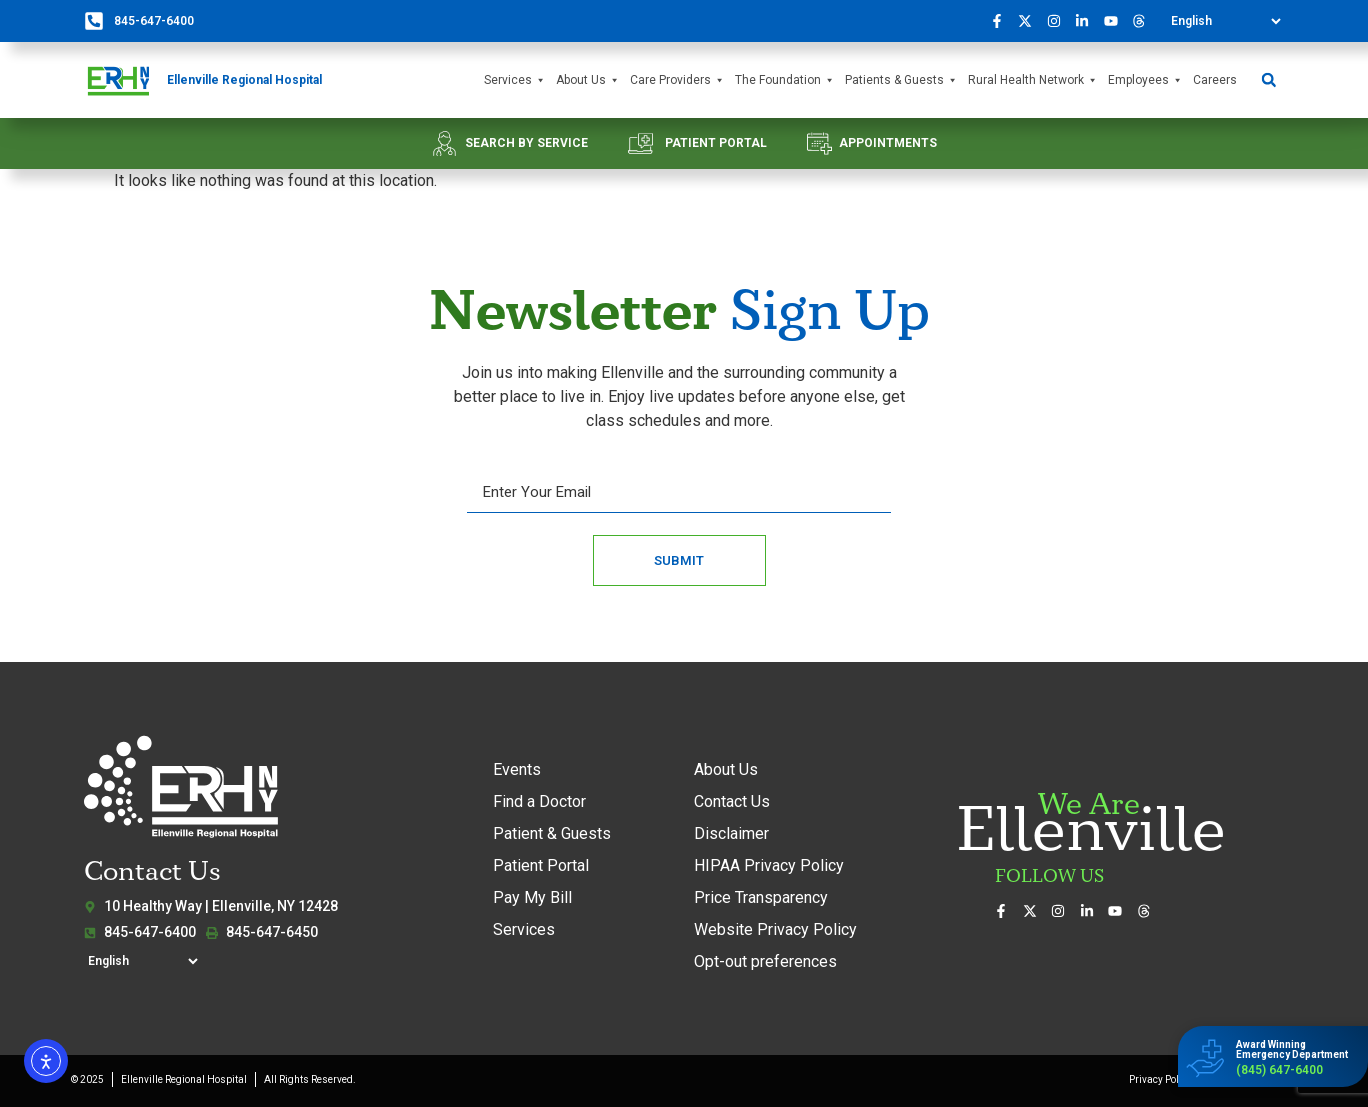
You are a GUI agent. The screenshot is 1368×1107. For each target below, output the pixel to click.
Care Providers (677, 80)
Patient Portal (541, 865)
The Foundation (785, 80)
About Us (588, 80)
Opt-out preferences (765, 961)
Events (517, 769)
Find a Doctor (539, 801)
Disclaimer (731, 833)
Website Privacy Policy (775, 929)
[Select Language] (1225, 21)
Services (515, 80)
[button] (1268, 80)
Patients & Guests (901, 80)
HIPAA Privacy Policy (769, 865)
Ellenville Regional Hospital (244, 80)
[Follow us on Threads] (1145, 21)
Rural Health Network (1033, 80)
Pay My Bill (532, 897)
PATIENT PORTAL (716, 143)
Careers (1215, 80)
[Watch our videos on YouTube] (1116, 21)
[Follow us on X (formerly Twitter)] (1031, 21)
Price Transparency (761, 897)
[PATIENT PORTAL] (640, 143)
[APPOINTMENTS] (819, 143)
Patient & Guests (552, 833)
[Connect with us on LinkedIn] (1088, 21)
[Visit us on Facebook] (1002, 21)
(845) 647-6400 (1279, 1070)
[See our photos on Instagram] (1059, 21)
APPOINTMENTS (888, 143)
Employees (1145, 80)
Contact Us (732, 801)
